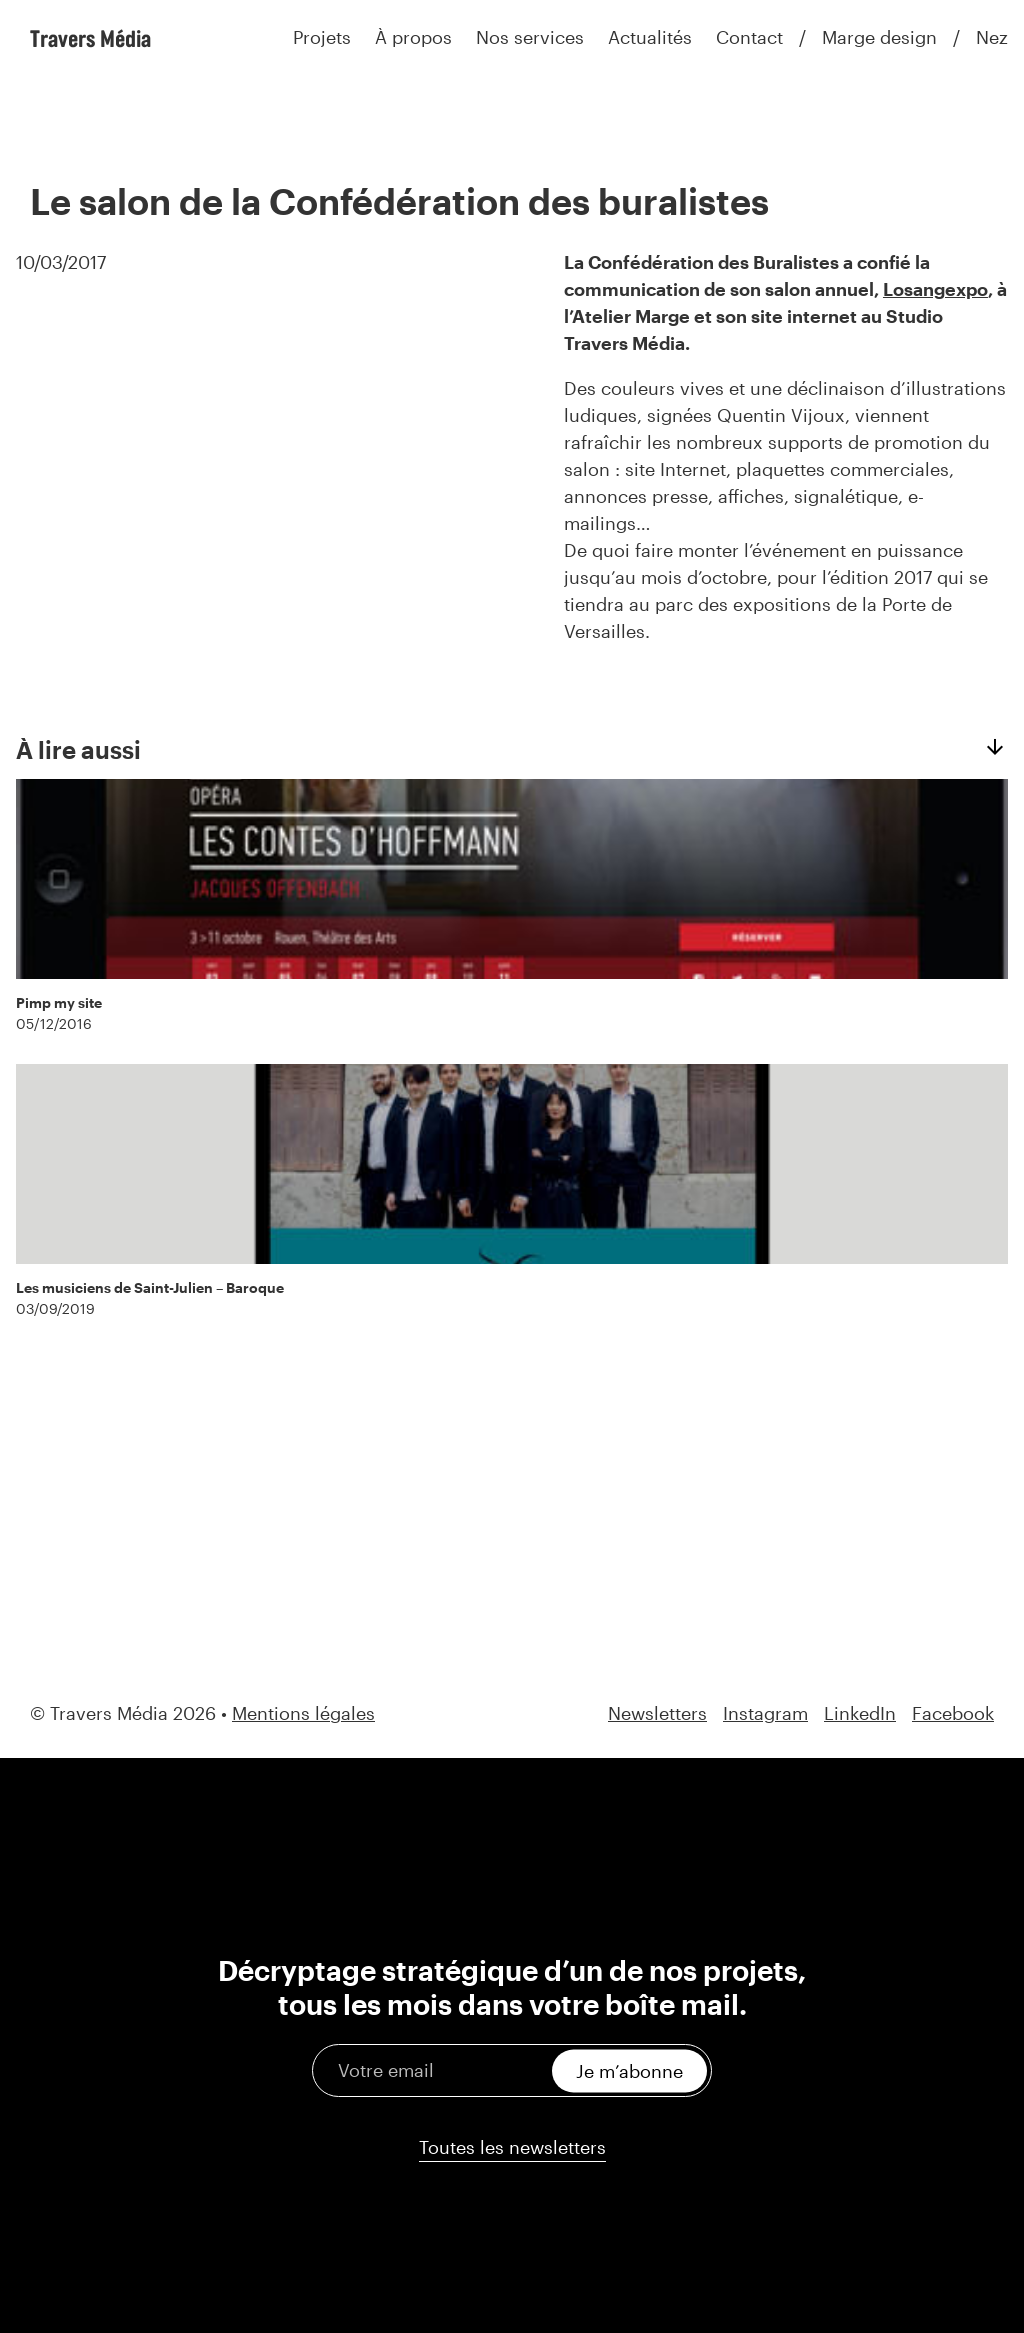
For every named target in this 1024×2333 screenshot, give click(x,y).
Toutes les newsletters (512, 2147)
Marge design (879, 37)
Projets (322, 37)
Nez (992, 37)
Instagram (765, 1713)
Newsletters (657, 1713)
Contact (749, 37)
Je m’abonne (629, 2070)
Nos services (530, 37)
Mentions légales (303, 1713)
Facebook (953, 1713)
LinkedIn (860, 1713)
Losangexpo (935, 289)
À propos (413, 37)
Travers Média (90, 38)
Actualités (650, 37)
